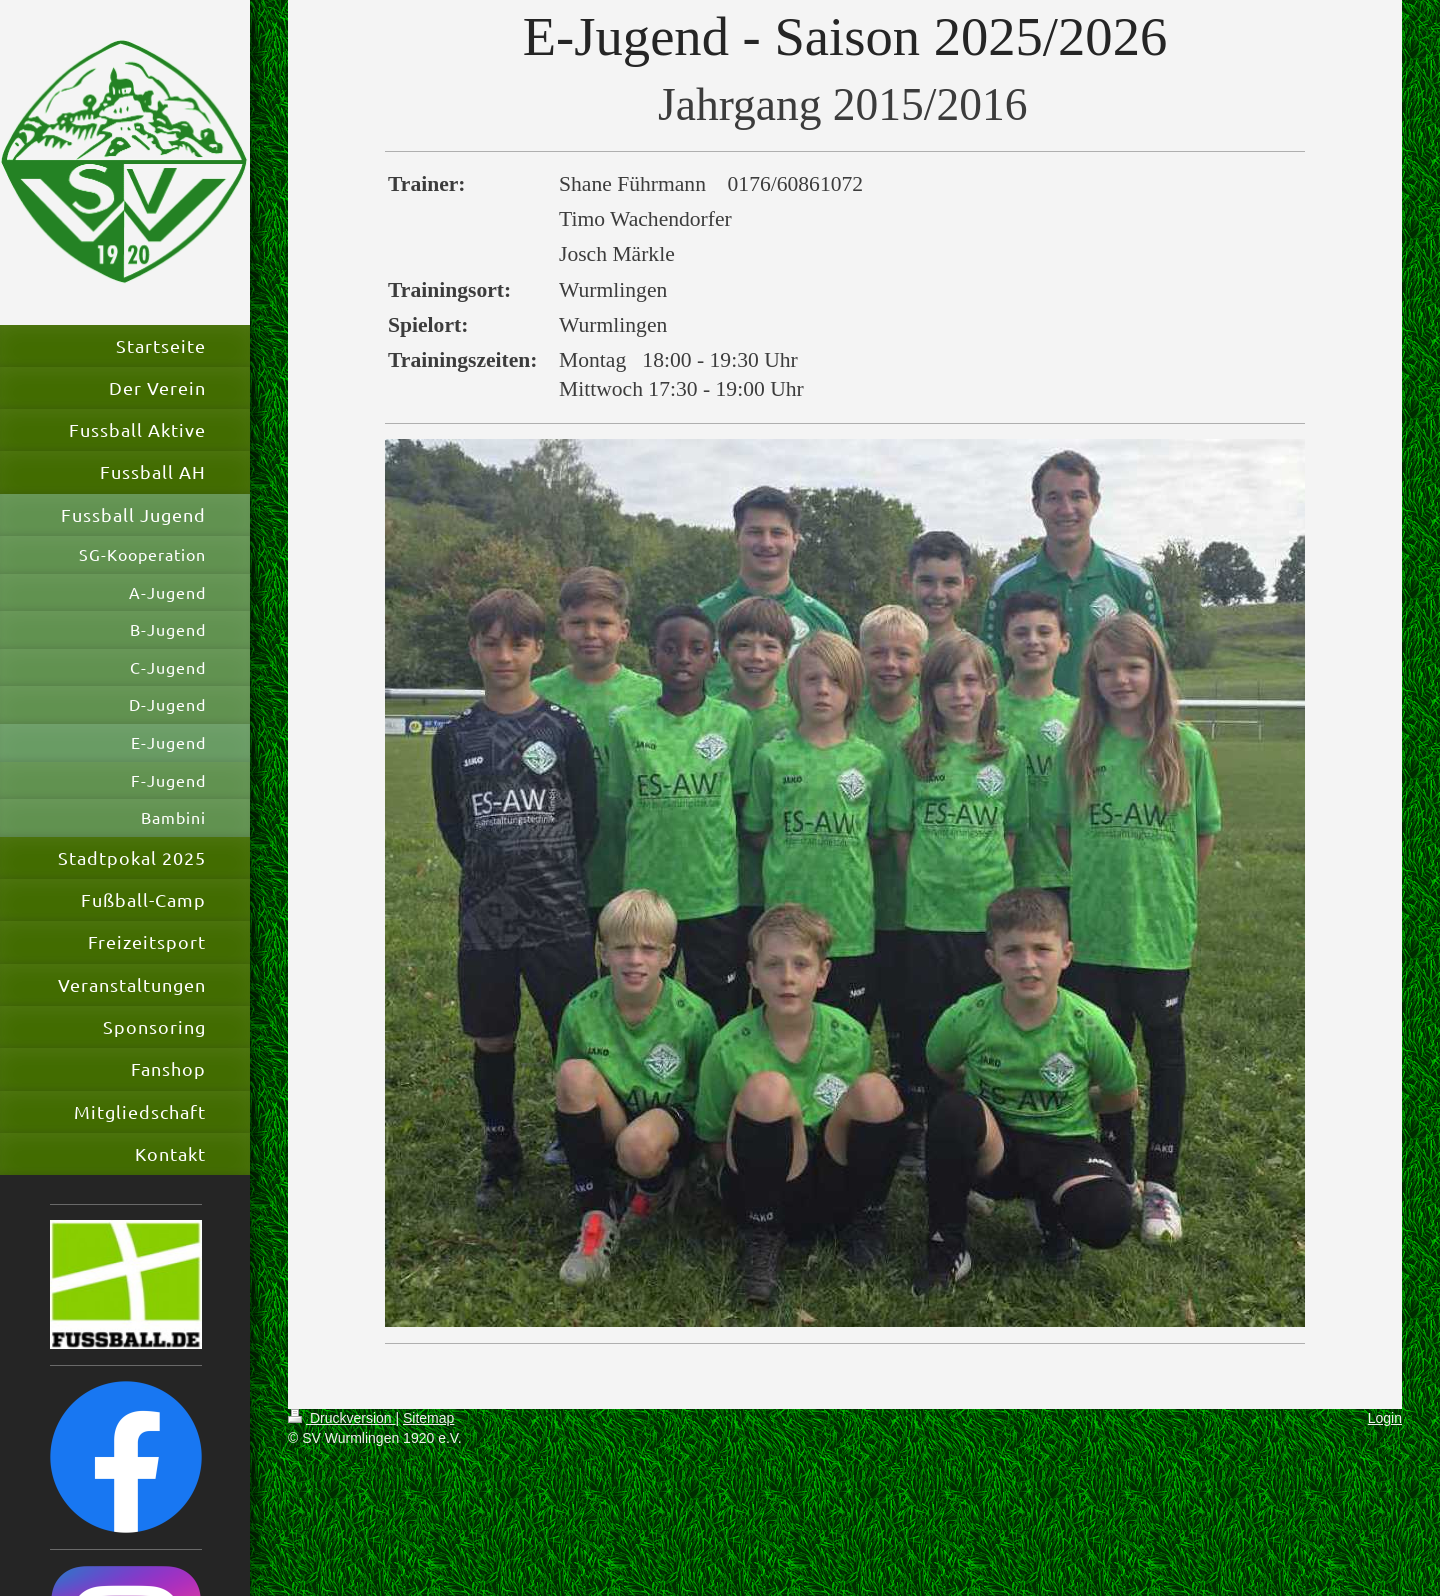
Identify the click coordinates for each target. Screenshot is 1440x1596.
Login (1385, 1418)
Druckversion (341, 1418)
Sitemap (428, 1418)
